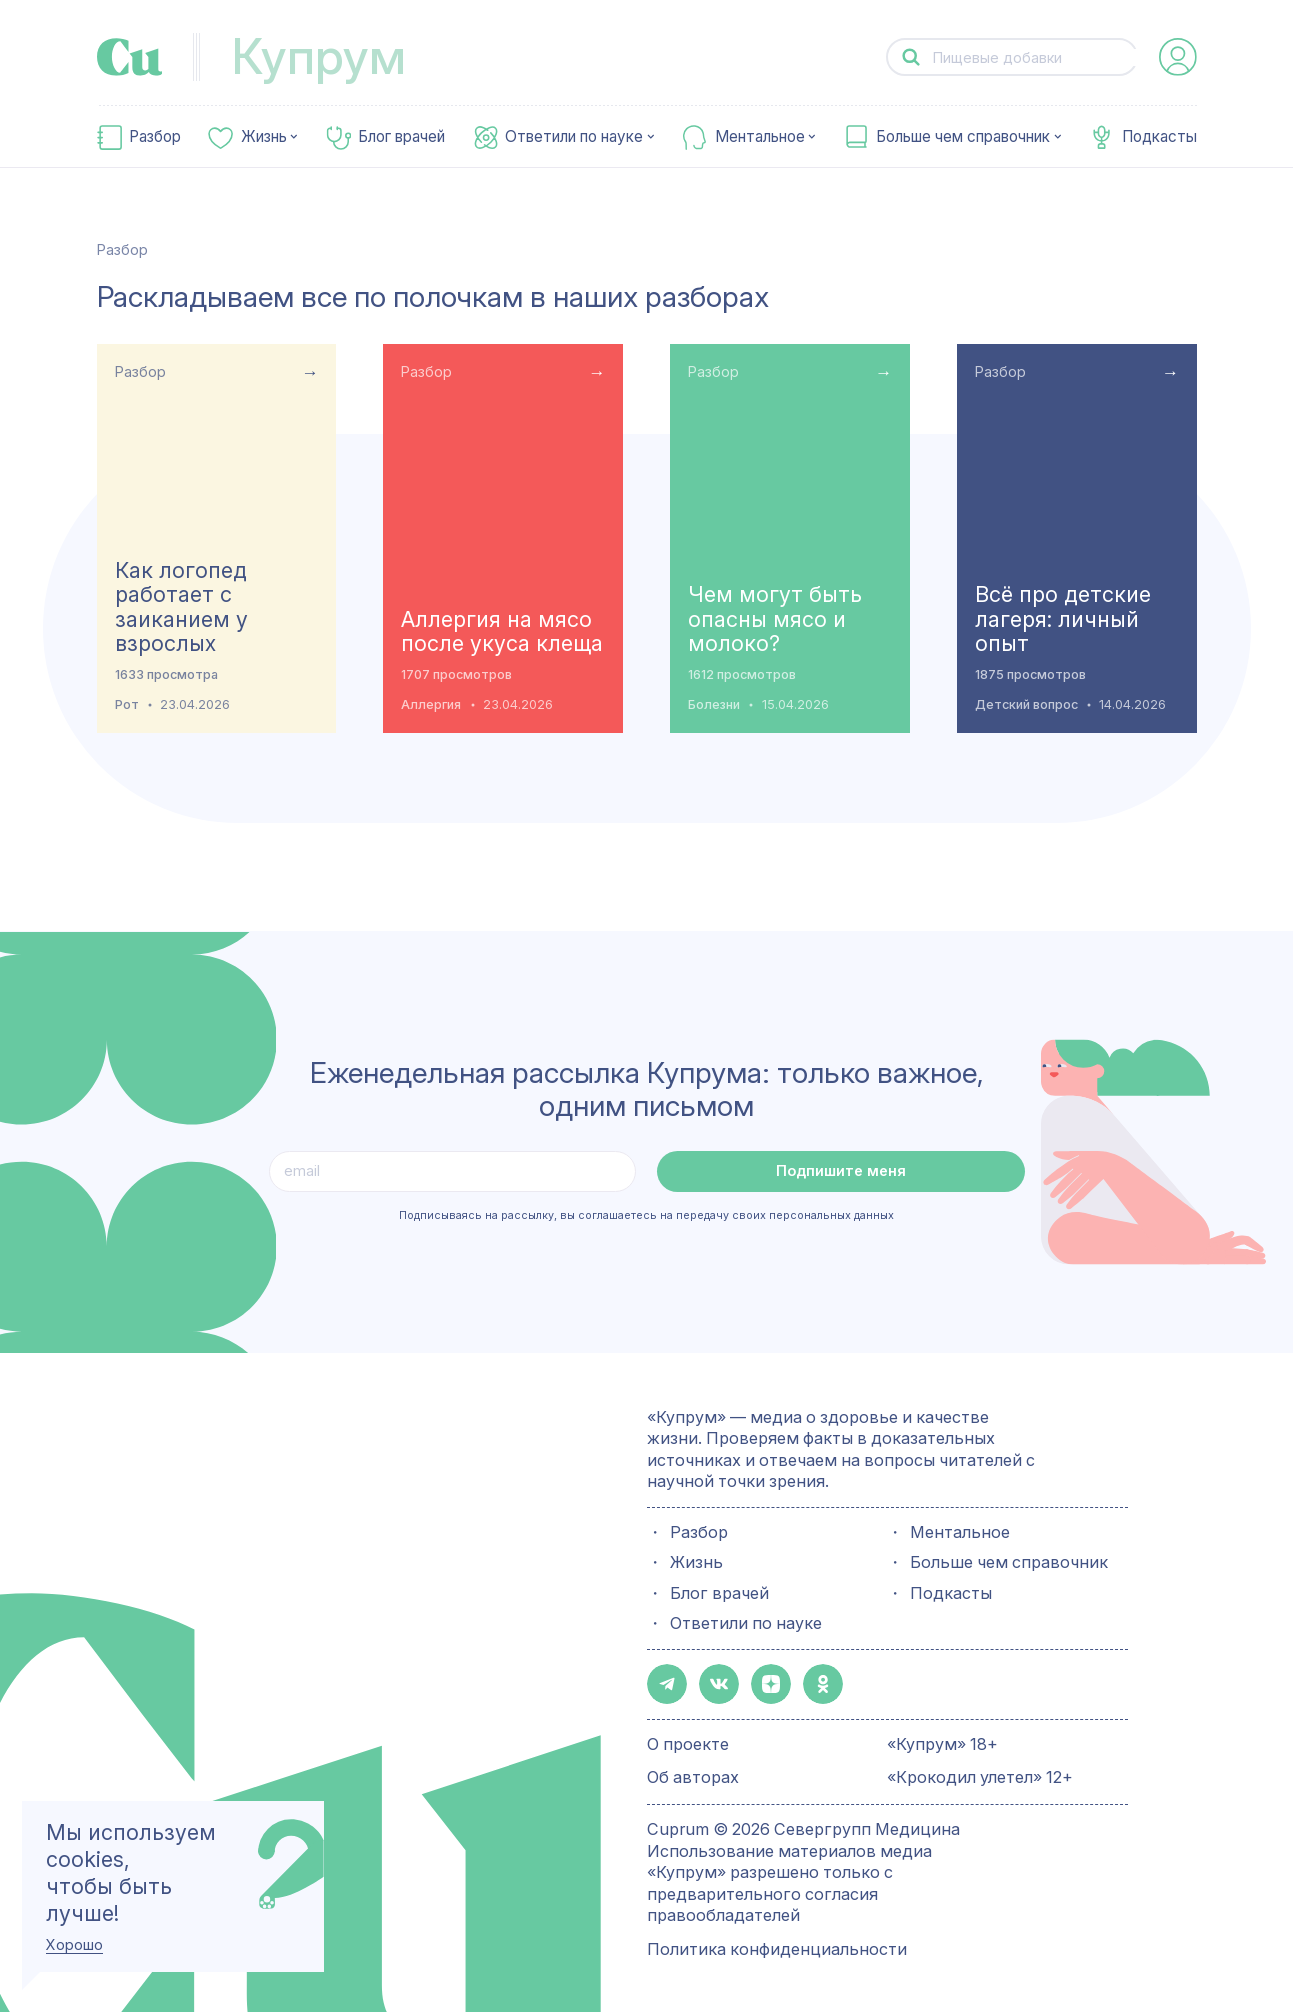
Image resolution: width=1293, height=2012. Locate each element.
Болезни (714, 704)
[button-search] (910, 57)
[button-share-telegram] (665, 1683)
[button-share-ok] (809, 1683)
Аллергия (431, 704)
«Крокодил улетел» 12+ (980, 1773)
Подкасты (1159, 137)
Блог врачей (401, 137)
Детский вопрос (1026, 704)
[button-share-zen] (761, 1683)
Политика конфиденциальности (777, 1945)
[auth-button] (1178, 57)
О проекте (688, 1740)
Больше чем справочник (963, 137)
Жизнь (264, 137)
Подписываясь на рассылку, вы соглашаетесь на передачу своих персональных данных (646, 1215)
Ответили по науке (574, 137)
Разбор (155, 137)
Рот (127, 704)
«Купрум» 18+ (942, 1740)
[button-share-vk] (713, 1683)
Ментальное (760, 137)
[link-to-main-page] (130, 57)
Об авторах (693, 1773)
